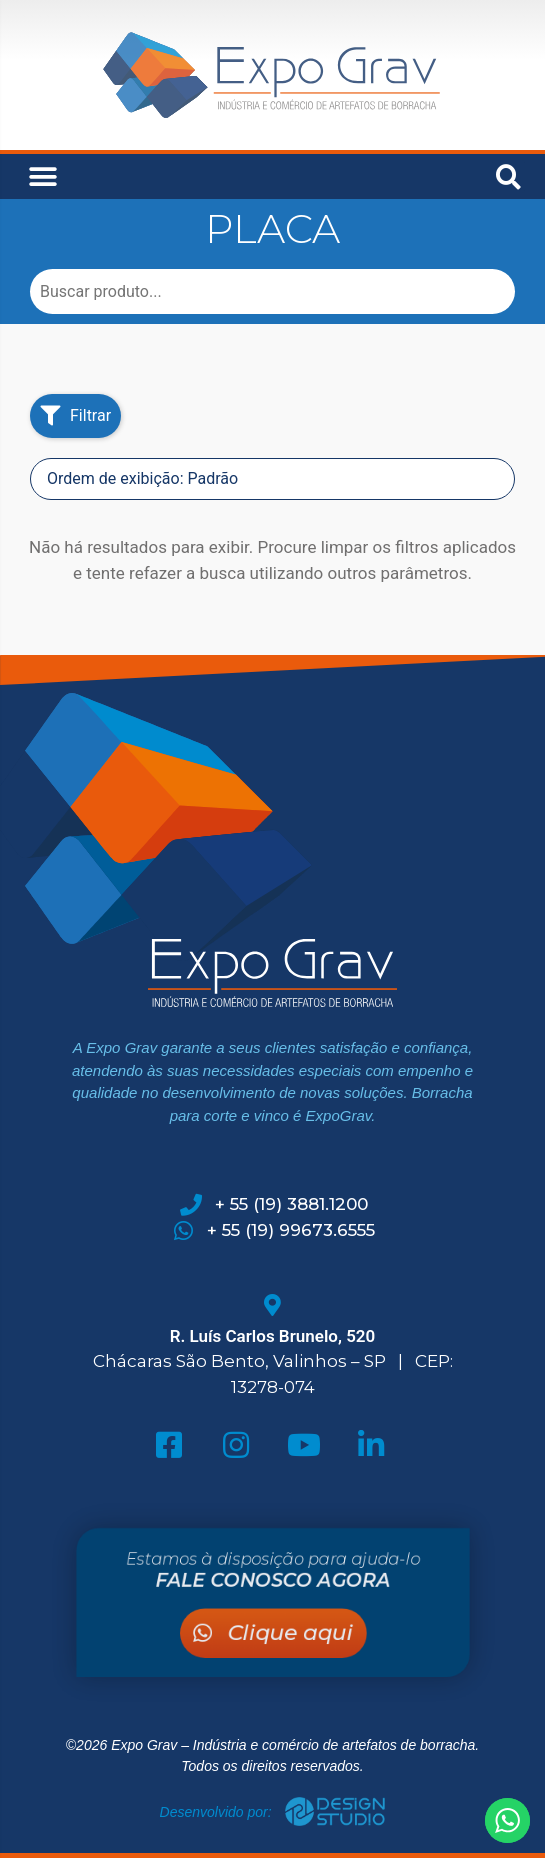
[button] (42, 176)
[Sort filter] (272, 479)
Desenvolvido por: (218, 1812)
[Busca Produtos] (272, 291)
